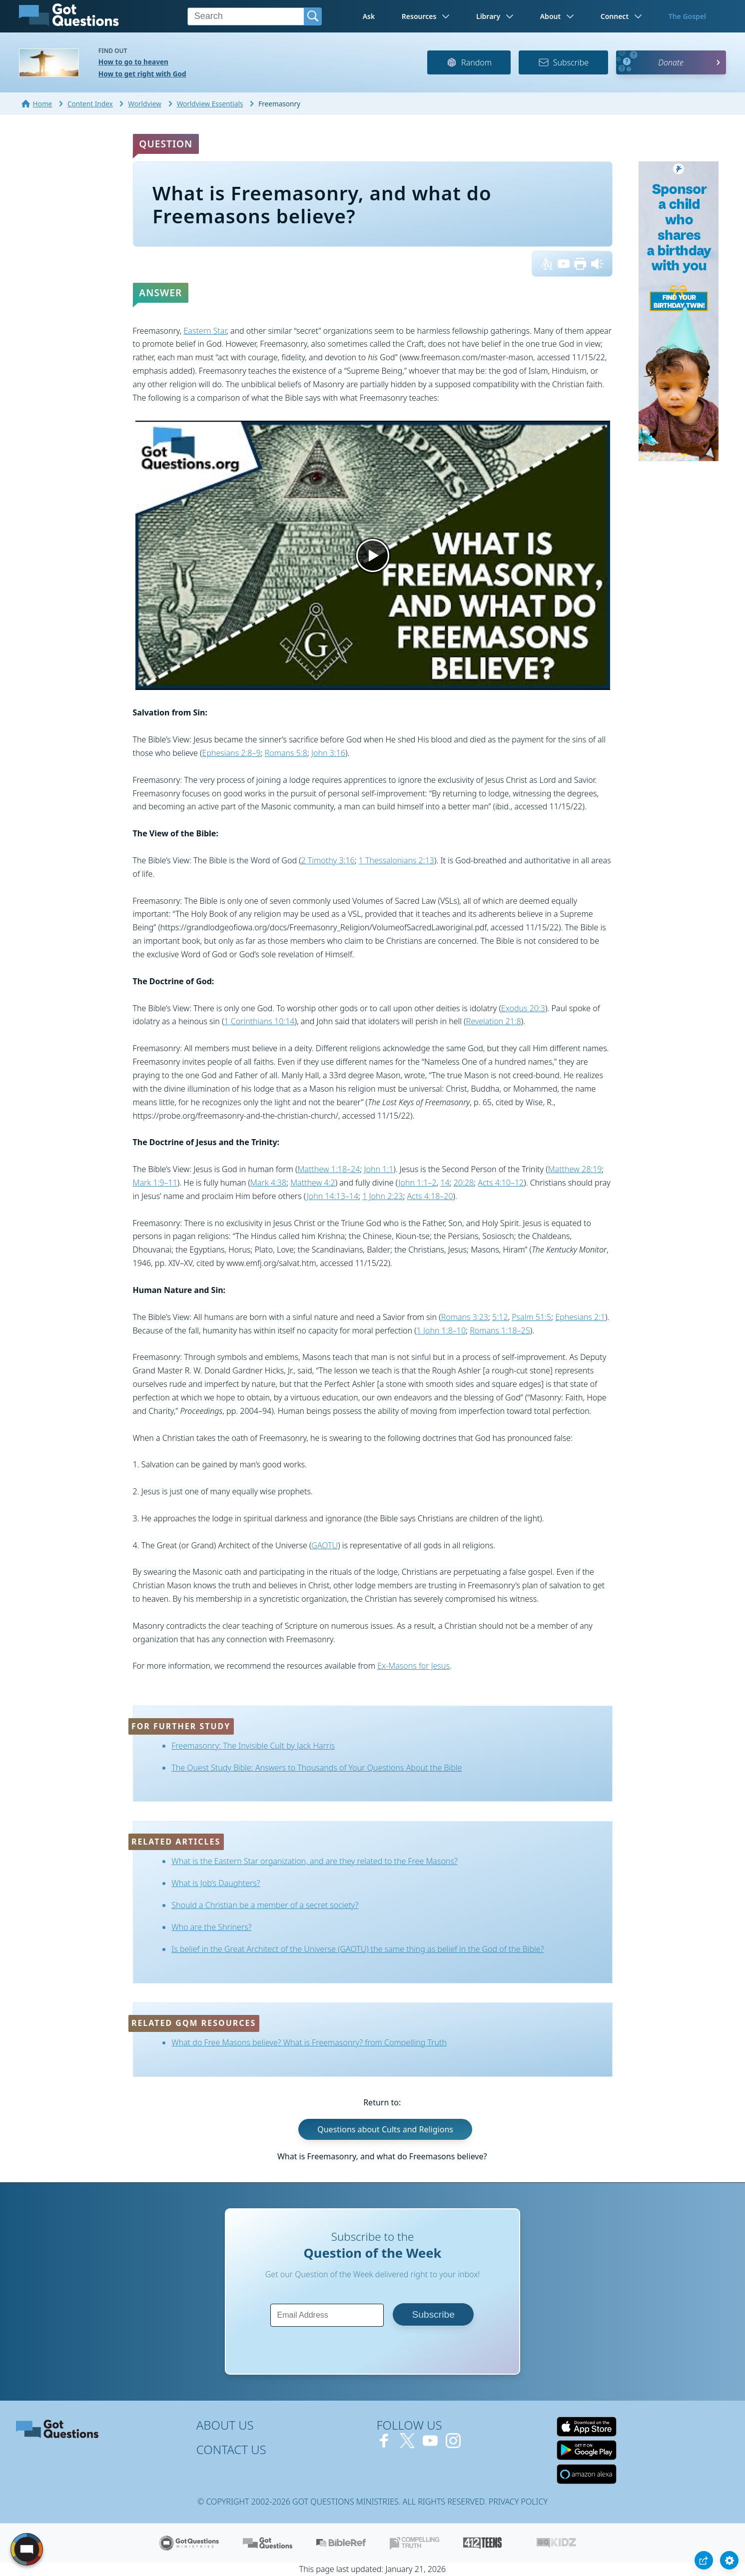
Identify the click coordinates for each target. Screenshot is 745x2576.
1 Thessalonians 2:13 (396, 860)
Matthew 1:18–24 (328, 1169)
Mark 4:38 (268, 1182)
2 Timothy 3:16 (328, 860)
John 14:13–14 (332, 1196)
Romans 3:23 (464, 1316)
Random (469, 62)
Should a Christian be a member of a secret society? (264, 1905)
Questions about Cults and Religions (385, 2129)
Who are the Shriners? (211, 1927)
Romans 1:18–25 (500, 1330)
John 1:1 (378, 1169)
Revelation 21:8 (493, 1021)
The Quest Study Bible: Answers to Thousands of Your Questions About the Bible (316, 1767)
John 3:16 (328, 752)
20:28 (464, 1182)
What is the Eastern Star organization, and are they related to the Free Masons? (314, 1861)
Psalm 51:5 (531, 1316)
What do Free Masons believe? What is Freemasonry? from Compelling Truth (309, 2042)
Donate (671, 62)
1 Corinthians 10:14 (259, 1021)
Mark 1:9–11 (155, 1182)
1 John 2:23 (382, 1196)
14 (444, 1182)
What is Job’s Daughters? (215, 1883)
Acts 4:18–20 (430, 1196)
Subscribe (563, 62)
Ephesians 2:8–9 (231, 752)
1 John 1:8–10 (441, 1330)
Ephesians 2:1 (580, 1316)
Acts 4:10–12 (501, 1182)
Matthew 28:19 (575, 1169)
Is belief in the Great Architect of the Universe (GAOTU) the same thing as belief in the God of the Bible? (357, 1948)
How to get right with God (142, 73)
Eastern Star (204, 330)
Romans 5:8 (286, 752)
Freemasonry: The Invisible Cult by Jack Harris (253, 1745)
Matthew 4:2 (312, 1182)
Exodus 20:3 (523, 1008)
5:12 (500, 1316)
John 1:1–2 (418, 1182)
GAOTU (324, 1545)
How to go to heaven (133, 61)
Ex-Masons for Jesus (413, 1665)
